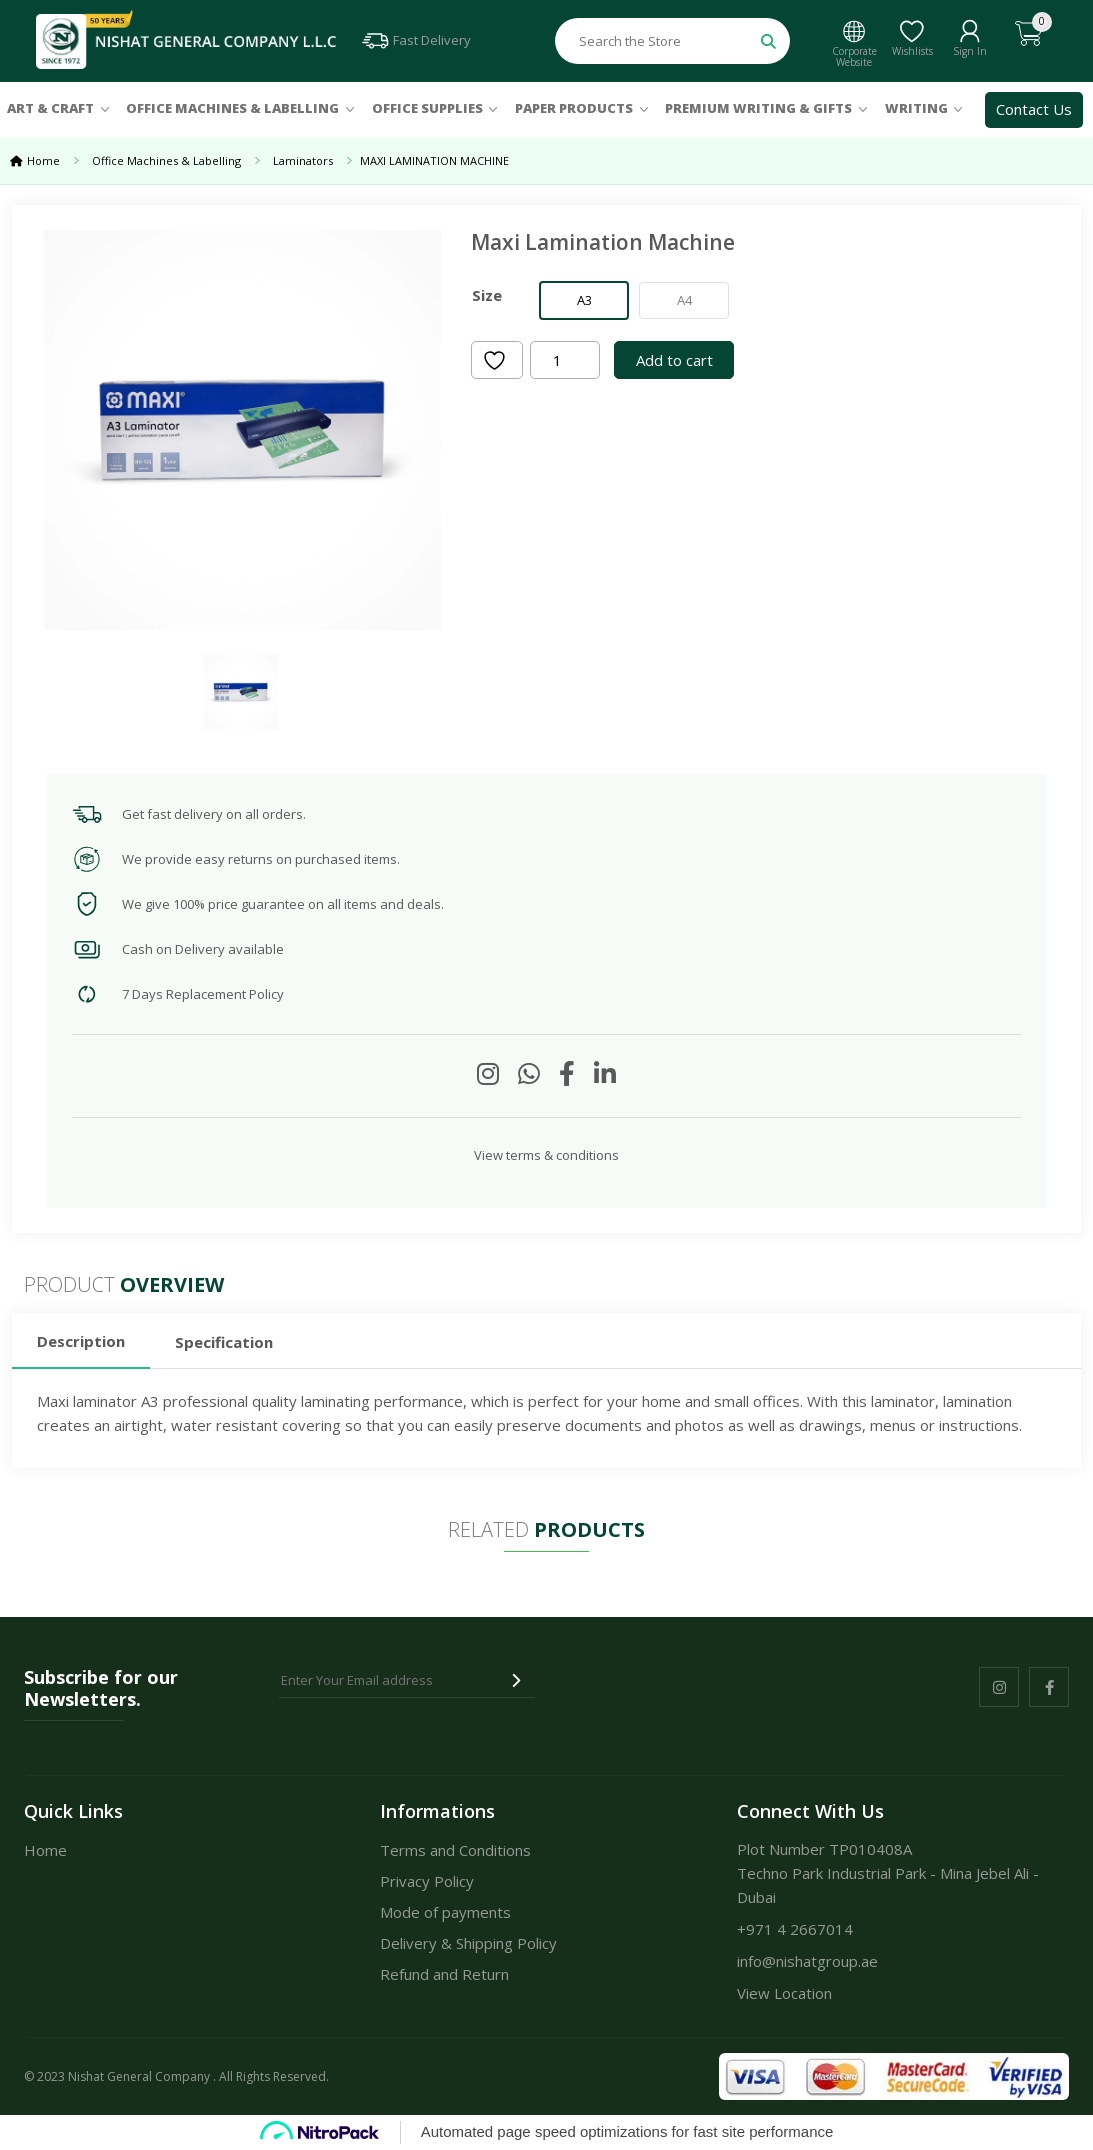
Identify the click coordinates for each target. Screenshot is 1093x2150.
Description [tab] (81, 1341)
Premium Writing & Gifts (758, 108)
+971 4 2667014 (795, 1929)
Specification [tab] (224, 1342)
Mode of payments (445, 1912)
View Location (784, 1993)
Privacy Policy (427, 1881)
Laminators (303, 160)
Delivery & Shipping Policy (468, 1943)
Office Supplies (427, 108)
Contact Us (1034, 109)
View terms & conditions (546, 1155)
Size (487, 295)
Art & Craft (50, 108)
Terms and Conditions (455, 1850)
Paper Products (574, 108)
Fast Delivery (415, 40)
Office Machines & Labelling (232, 108)
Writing (916, 108)
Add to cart (674, 360)
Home (43, 160)
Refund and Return (444, 1974)
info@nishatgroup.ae (807, 1961)
